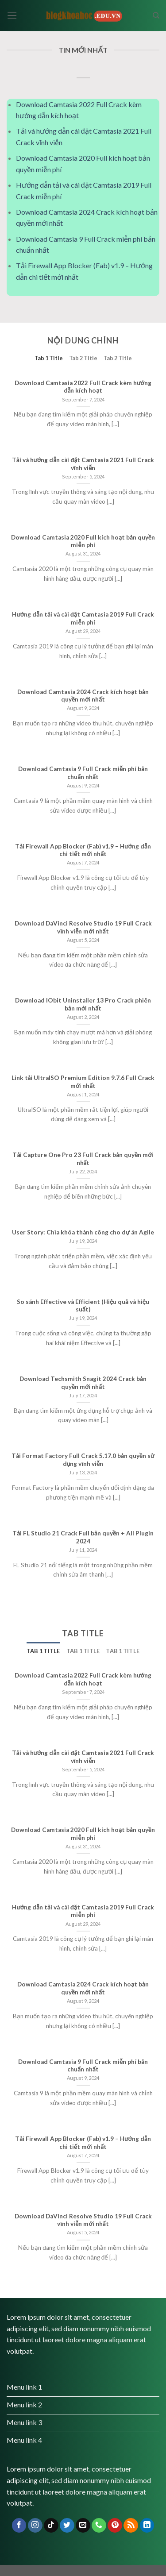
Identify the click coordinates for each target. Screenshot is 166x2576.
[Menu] (12, 15)
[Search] (156, 15)
